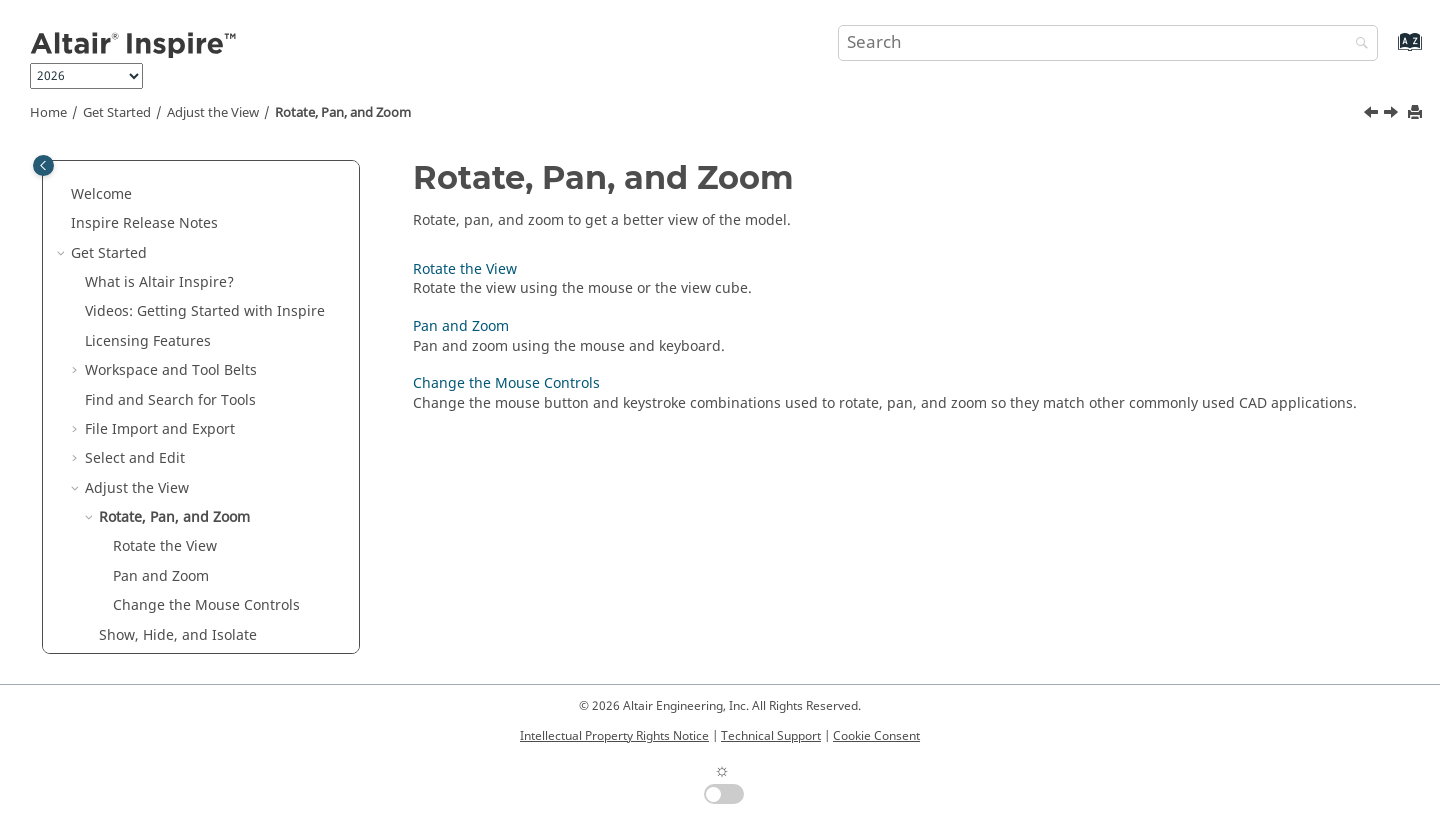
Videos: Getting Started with (205, 311)
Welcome (101, 194)
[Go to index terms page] (1388, 51)
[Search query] (1108, 43)
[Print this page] (1417, 113)
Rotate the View (165, 546)
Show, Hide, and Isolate (178, 635)
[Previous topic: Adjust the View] (1373, 115)
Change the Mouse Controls (206, 605)
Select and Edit (135, 458)
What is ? (159, 282)
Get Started (117, 113)
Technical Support (771, 736)
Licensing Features (148, 341)
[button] (63, 195)
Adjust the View (213, 113)
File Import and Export (160, 429)
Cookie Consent (876, 736)
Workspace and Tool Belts (171, 370)
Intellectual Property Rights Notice (614, 736)
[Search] (1357, 44)
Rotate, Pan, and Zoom (343, 113)
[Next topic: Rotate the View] (1393, 115)
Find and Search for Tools (170, 400)
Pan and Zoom (161, 576)
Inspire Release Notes (144, 223)
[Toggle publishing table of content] (43, 165)
